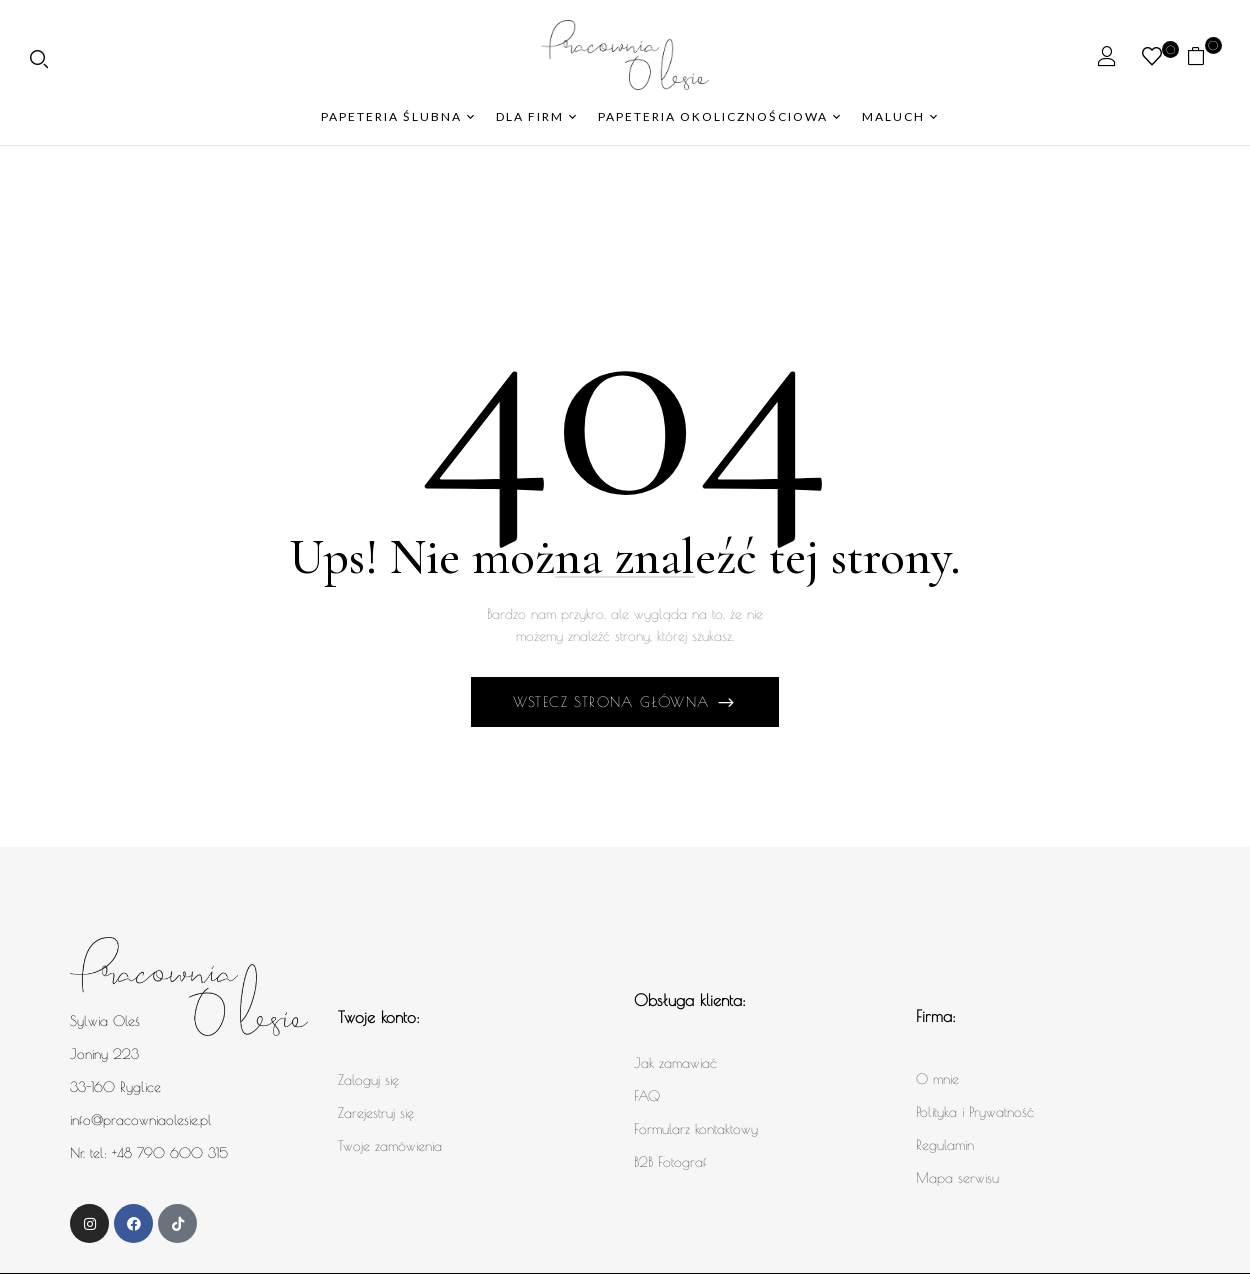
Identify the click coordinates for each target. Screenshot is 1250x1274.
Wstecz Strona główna (614, 702)
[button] (1203, 55)
